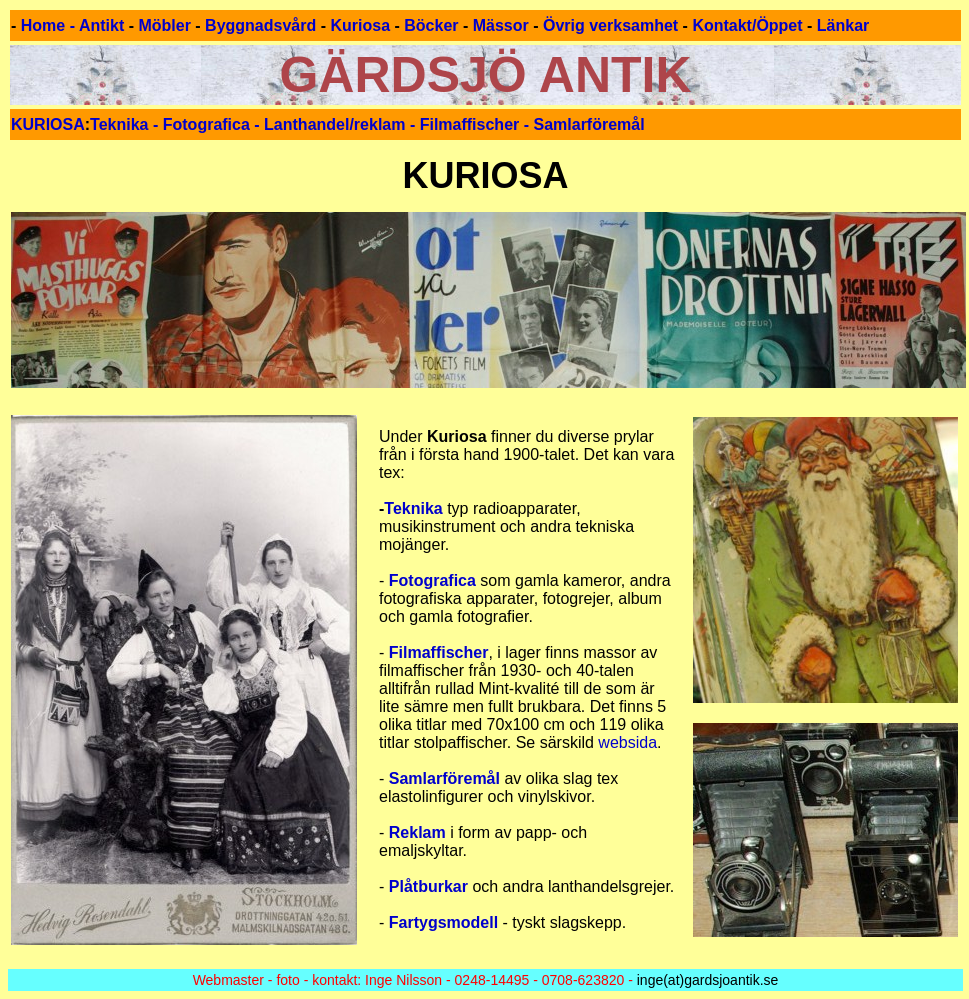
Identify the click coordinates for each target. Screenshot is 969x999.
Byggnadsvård (260, 25)
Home (43, 25)
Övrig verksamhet (610, 25)
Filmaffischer (470, 124)
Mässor (501, 25)
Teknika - (126, 124)
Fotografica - (213, 124)
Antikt (101, 25)
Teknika (415, 508)
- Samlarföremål (581, 124)
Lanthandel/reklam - (342, 124)
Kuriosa (360, 25)
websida (627, 742)
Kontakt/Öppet (747, 25)
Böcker (431, 25)
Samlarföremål (447, 778)
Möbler (164, 25)
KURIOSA (48, 124)
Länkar (843, 25)
